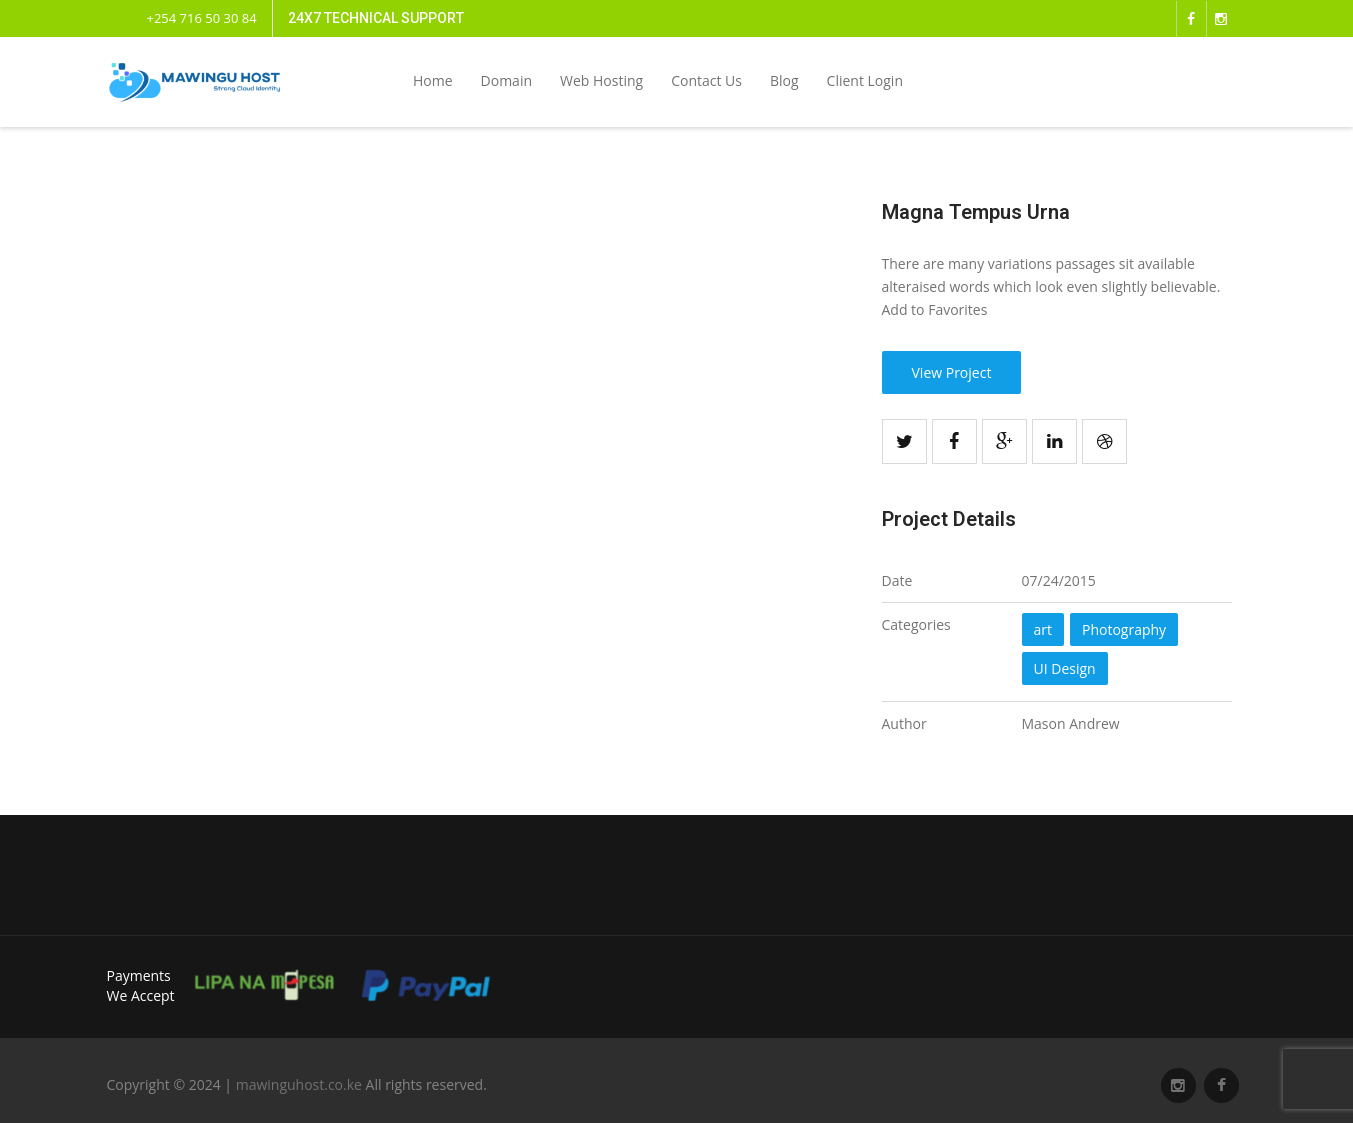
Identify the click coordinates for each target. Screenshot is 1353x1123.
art (1043, 629)
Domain (506, 80)
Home (433, 80)
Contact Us (706, 80)
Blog (784, 80)
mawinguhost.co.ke (299, 1084)
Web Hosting (601, 80)
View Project (952, 372)
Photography (1124, 629)
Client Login (865, 80)
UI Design (1065, 668)
